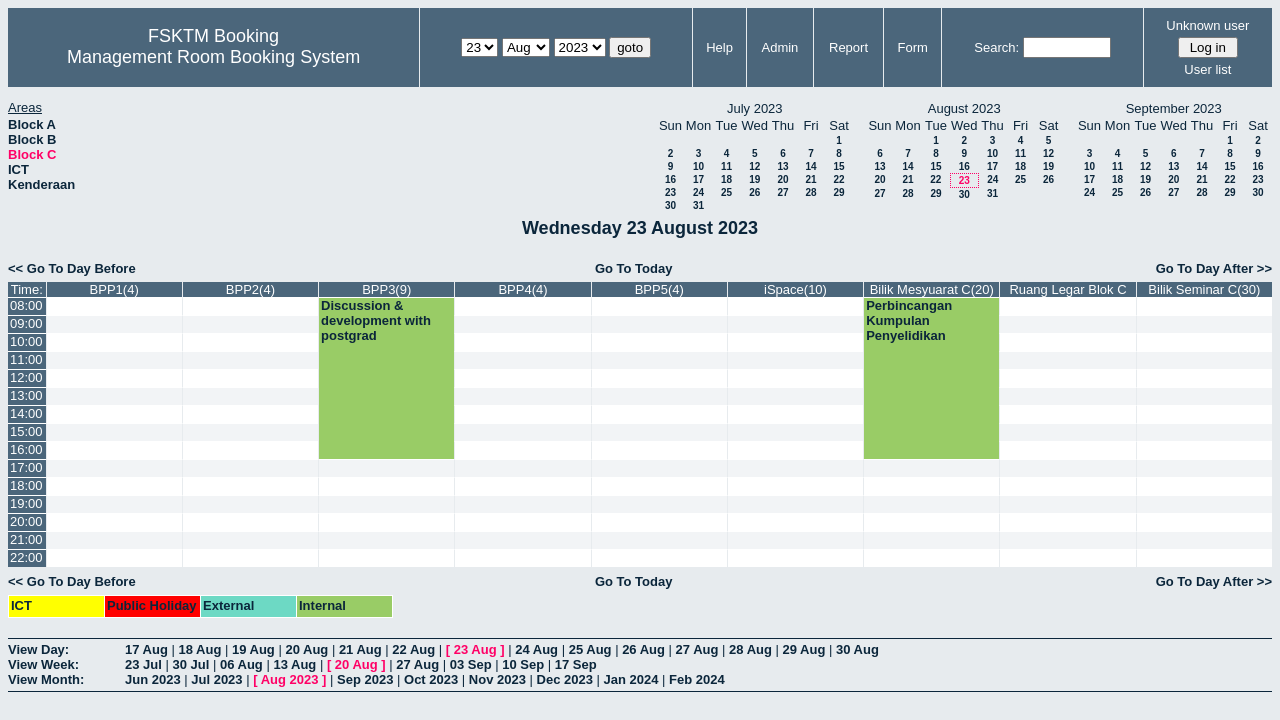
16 (670, 179)
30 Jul (190, 664)
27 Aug (697, 649)
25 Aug (590, 649)
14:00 (26, 413)
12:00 (26, 377)
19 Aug (253, 649)
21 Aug (360, 649)
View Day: (38, 649)
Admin (779, 47)
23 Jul (143, 664)
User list (1207, 69)
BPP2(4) (250, 289)
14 (810, 166)
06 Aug (241, 664)
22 (838, 179)
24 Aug (536, 649)
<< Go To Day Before (72, 268)
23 (670, 192)
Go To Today (634, 268)
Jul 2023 (216, 679)
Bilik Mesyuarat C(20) (932, 289)
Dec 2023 (565, 679)
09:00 (26, 323)
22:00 (26, 557)
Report (848, 47)
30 (670, 205)
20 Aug (306, 649)
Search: (996, 47)
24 (698, 192)
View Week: (43, 664)
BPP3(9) (386, 289)
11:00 (26, 359)
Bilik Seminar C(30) (1204, 289)
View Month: (46, 679)
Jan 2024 (631, 679)
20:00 (26, 521)
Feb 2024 (697, 679)
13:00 (26, 395)
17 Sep (576, 664)
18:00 (26, 485)
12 (754, 166)
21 (810, 179)
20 (782, 179)
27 (782, 192)
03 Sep (471, 664)
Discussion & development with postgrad (376, 320)
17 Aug (146, 649)
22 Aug (413, 649)
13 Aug (294, 664)
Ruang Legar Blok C (1067, 289)
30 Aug (857, 649)
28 (810, 192)
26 (754, 192)
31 (698, 205)
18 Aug (199, 649)
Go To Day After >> (1214, 268)
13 (782, 166)
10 (698, 166)
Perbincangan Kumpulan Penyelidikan (909, 320)
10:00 (26, 341)
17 (698, 179)
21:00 (26, 539)
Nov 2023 (497, 679)
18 (726, 179)
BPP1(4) (114, 289)
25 (726, 192)
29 (838, 192)
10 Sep (523, 664)
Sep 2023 (365, 679)
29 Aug (804, 649)
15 (838, 166)
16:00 (26, 449)
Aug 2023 (290, 679)
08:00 (26, 305)
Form (913, 47)
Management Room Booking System (213, 57)
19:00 (26, 503)
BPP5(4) (659, 289)
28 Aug (750, 649)
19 (754, 179)
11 (726, 166)
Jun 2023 (153, 679)
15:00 (26, 431)
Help (719, 47)
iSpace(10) (795, 289)
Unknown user (1207, 25)
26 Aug (643, 649)
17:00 (26, 467)
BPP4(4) (522, 289)
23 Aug (475, 649)
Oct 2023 (431, 679)
